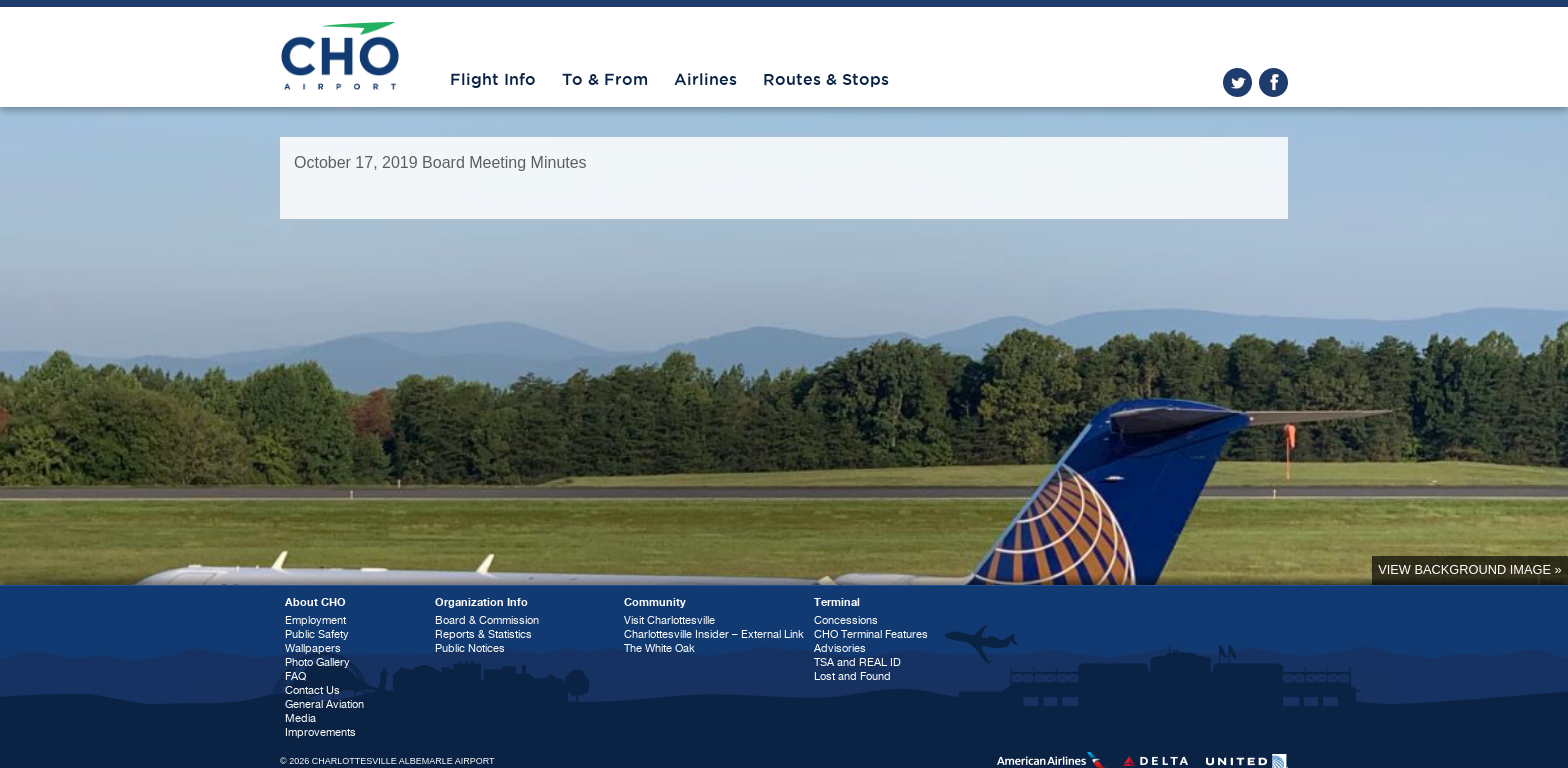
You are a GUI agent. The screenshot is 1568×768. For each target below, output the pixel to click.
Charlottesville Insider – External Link (714, 634)
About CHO (315, 602)
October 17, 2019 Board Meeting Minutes (440, 162)
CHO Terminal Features (871, 634)
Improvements (320, 732)
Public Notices (470, 648)
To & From (605, 80)
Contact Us (312, 690)
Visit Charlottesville (669, 620)
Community (655, 602)
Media (300, 718)
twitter (1237, 82)
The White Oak (659, 648)
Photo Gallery (317, 662)
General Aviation (324, 704)
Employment (315, 620)
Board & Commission (487, 620)
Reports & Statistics (483, 634)
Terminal (837, 602)
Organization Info (481, 602)
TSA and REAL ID (857, 662)
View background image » (1469, 569)
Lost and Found (852, 676)
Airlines (705, 80)
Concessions (846, 620)
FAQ (295, 676)
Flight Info (493, 80)
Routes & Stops (826, 80)
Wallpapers (313, 648)
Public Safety (317, 634)
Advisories (840, 648)
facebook (1273, 82)
